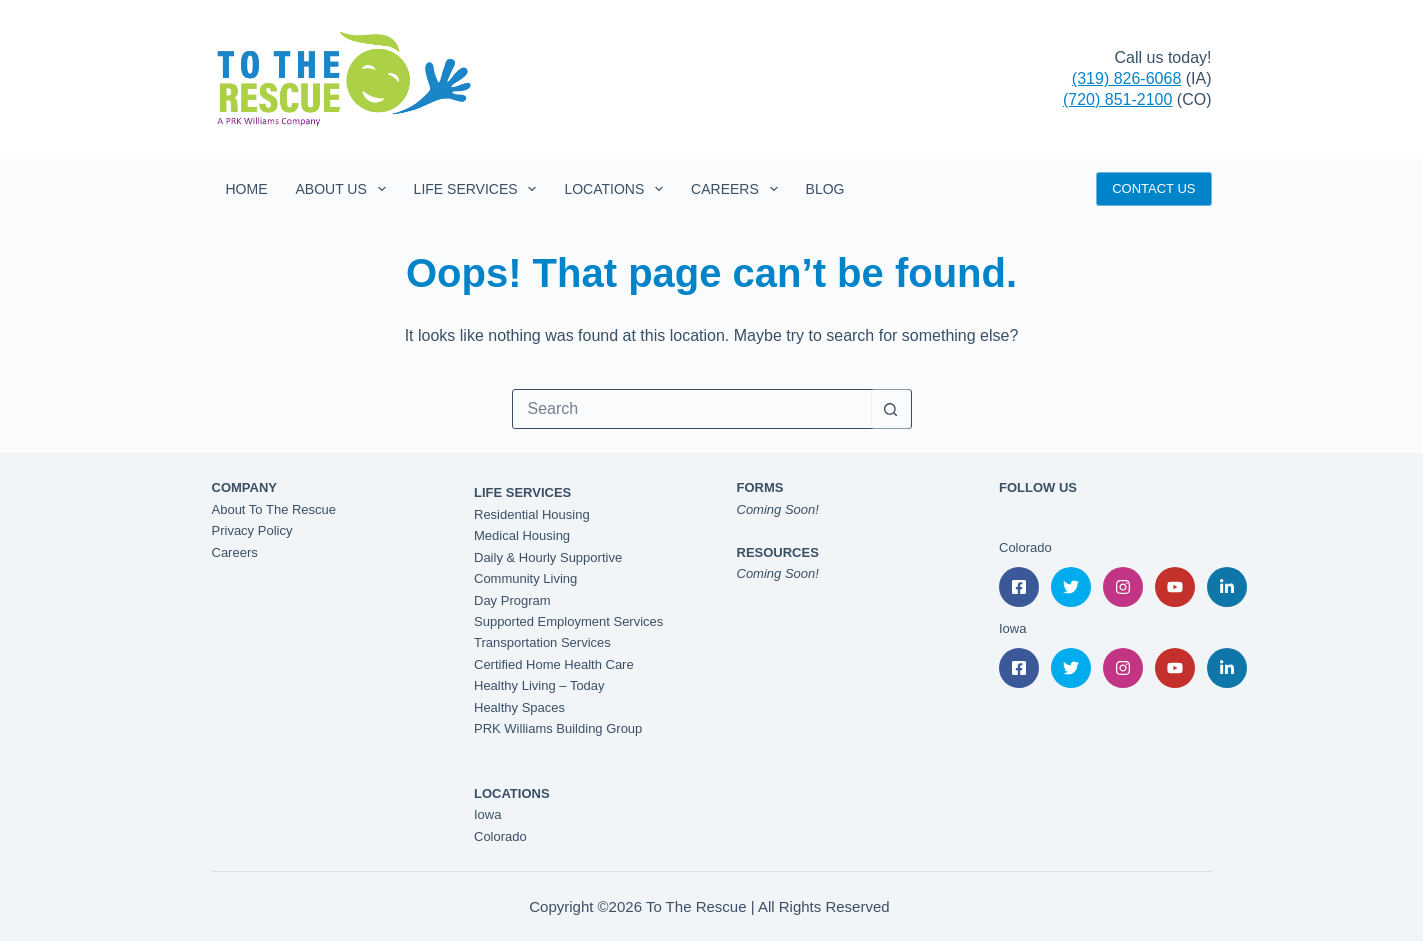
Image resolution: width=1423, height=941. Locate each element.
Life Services (479, 189)
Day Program (512, 600)
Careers (738, 189)
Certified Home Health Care (554, 664)
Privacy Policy (252, 530)
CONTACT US (1153, 188)
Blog (825, 189)
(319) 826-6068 (1126, 78)
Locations (617, 189)
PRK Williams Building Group (558, 728)
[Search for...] (692, 409)
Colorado (500, 836)
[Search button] (891, 409)
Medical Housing (522, 535)
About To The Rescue (274, 509)
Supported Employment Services (568, 621)
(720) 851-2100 (1117, 99)
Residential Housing (532, 514)
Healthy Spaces (519, 707)
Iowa (487, 814)
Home (247, 189)
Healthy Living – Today (539, 685)
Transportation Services (542, 642)
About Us (345, 189)
